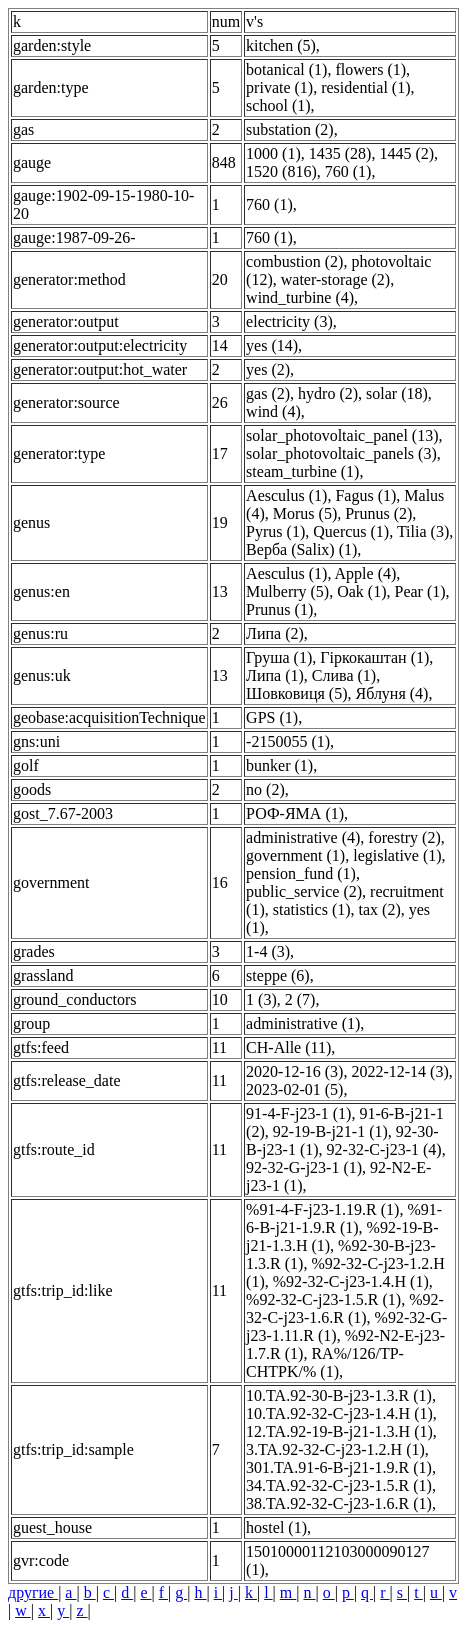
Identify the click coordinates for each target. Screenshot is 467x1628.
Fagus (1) (365, 495)
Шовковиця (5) (296, 693)
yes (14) (272, 345)
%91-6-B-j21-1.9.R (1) (344, 1218)
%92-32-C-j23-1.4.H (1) (351, 1281)
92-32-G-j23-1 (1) (304, 1167)
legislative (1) (397, 855)
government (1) (295, 855)
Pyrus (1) (275, 531)
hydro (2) (328, 393)
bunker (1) (279, 765)
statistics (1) (312, 909)
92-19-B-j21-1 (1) (330, 1131)
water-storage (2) (335, 279)
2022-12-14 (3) (399, 1071)
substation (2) (290, 129)
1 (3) (261, 999)
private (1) (279, 87)
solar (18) (397, 393)
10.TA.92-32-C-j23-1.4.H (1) (339, 1413)
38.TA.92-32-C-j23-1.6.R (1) (339, 1503)
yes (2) (268, 369)
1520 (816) (281, 171)
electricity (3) (289, 321)
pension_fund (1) (301, 873)
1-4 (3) (268, 951)
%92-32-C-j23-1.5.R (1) (323, 1299)
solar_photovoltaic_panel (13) (342, 435)
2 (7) (300, 999)
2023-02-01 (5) (294, 1089)
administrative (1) (303, 1023)
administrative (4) (303, 837)
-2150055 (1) (288, 741)
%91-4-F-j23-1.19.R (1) (322, 1209)
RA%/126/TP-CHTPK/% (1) (325, 1362)
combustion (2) (294, 261)
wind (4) (273, 411)
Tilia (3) (423, 531)
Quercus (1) (351, 531)
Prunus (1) (279, 609)
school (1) (278, 105)
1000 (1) (273, 153)
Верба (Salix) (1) (301, 549)
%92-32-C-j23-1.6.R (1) (345, 1308)
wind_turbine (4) (300, 297)
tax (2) (380, 909)
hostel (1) (276, 1527)
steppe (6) (278, 975)
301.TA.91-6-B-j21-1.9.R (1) (339, 1467)
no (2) (265, 789)
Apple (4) (366, 573)
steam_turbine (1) (302, 471)
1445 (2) (406, 153)
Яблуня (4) (391, 693)
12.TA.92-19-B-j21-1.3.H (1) (339, 1431)
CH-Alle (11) (288, 1047)
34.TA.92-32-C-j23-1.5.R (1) (339, 1485)
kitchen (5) (281, 45)
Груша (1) (279, 657)
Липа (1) (275, 675)
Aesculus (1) (286, 495)
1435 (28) (340, 153)
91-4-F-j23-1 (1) (298, 1113)
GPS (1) (272, 717)
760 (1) (348, 171)
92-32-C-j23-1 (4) (384, 1149)
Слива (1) (344, 675)
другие (33, 1592)
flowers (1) (370, 69)
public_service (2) (304, 891)
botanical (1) (286, 69)
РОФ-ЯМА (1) (295, 813)
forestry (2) (404, 837)
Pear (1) (420, 591)
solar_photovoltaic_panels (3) (341, 453)
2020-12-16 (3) (294, 1071)
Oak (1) (361, 591)
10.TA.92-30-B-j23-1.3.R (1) (339, 1395)
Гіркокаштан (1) (374, 657)
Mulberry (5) (287, 591)
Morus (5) (305, 513)
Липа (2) (275, 633)
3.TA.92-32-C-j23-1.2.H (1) (335, 1449)
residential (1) (365, 87)
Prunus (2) (378, 513)
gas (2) (268, 393)
